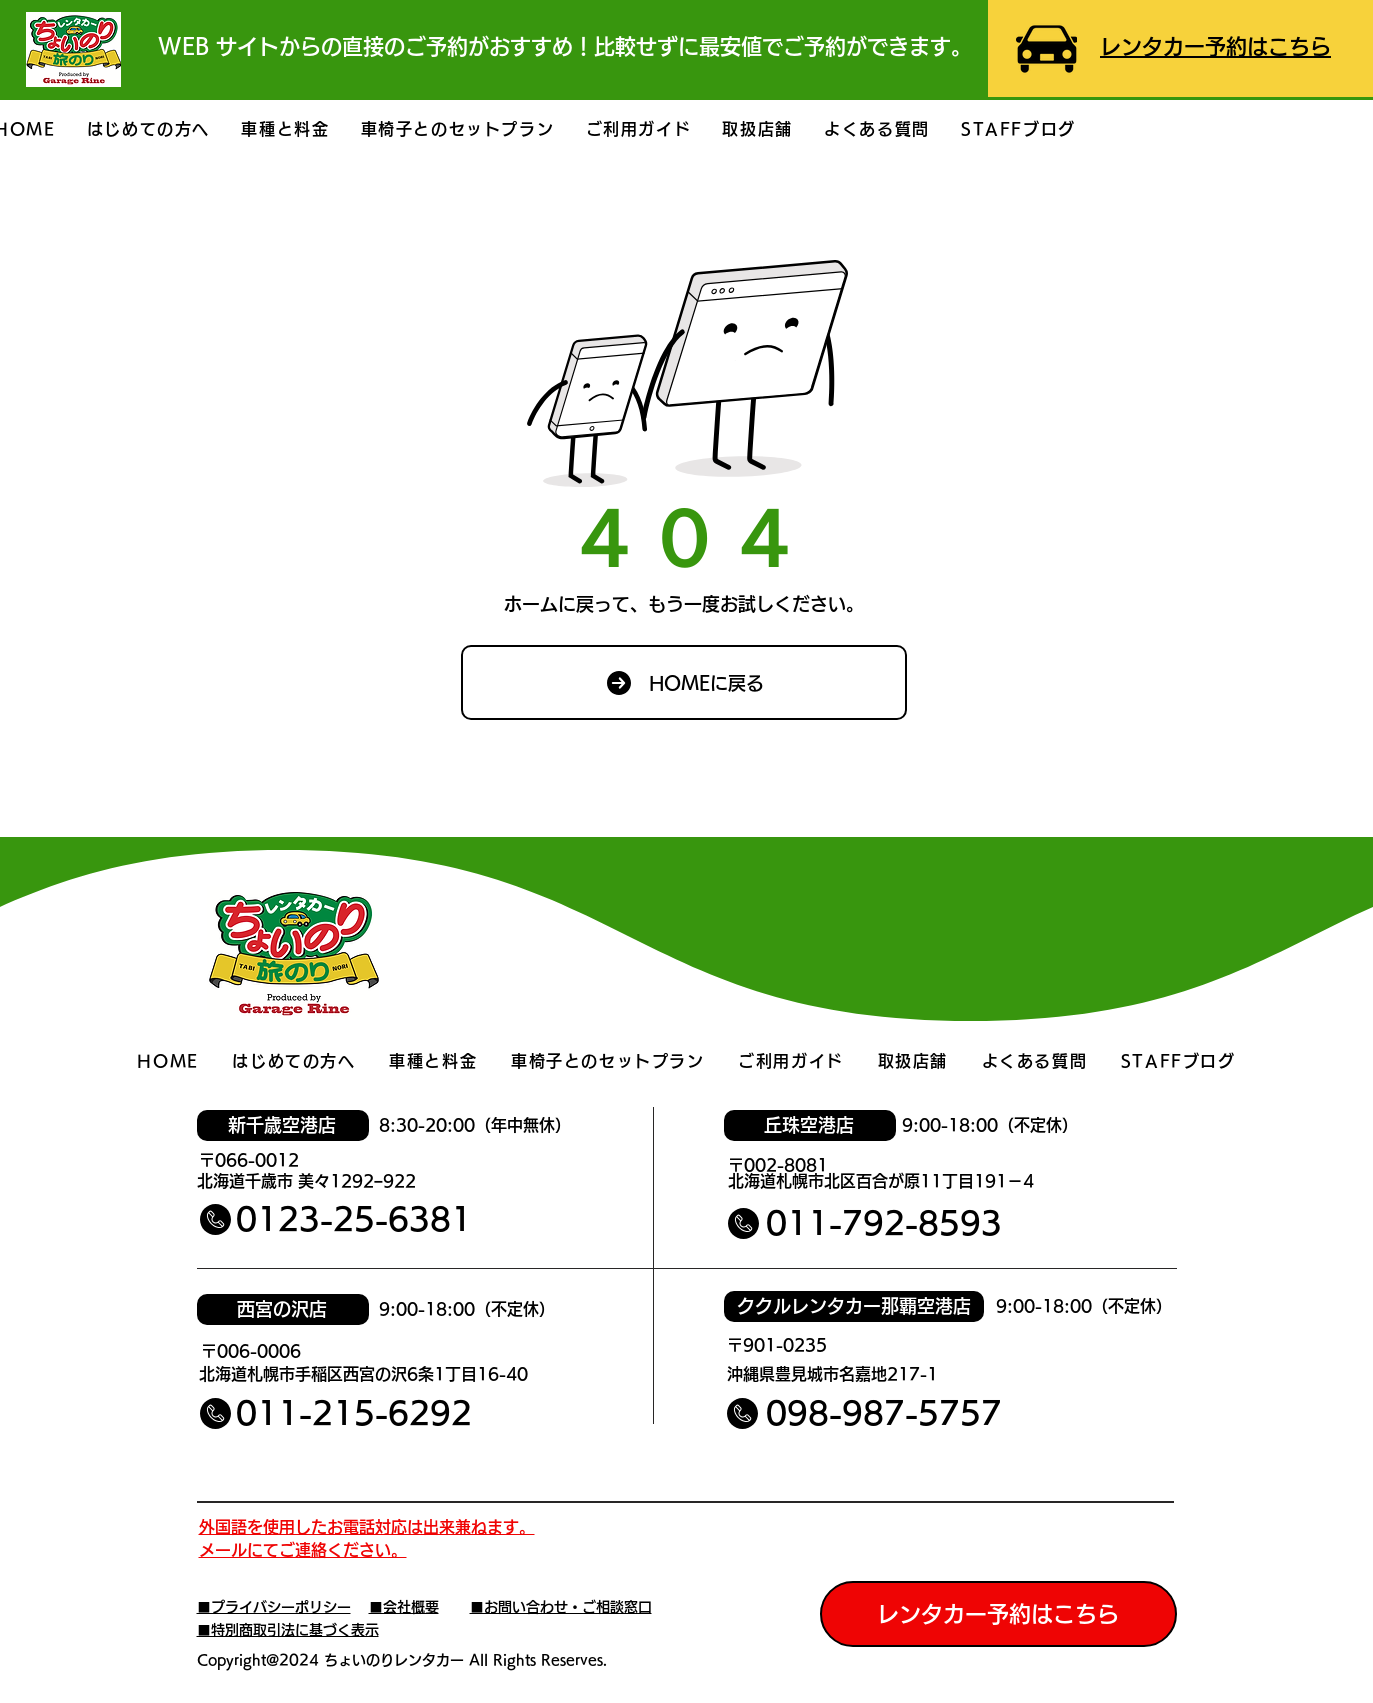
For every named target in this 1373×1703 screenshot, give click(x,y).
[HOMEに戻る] (684, 682)
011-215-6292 (354, 1413)
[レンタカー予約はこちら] (998, 1614)
